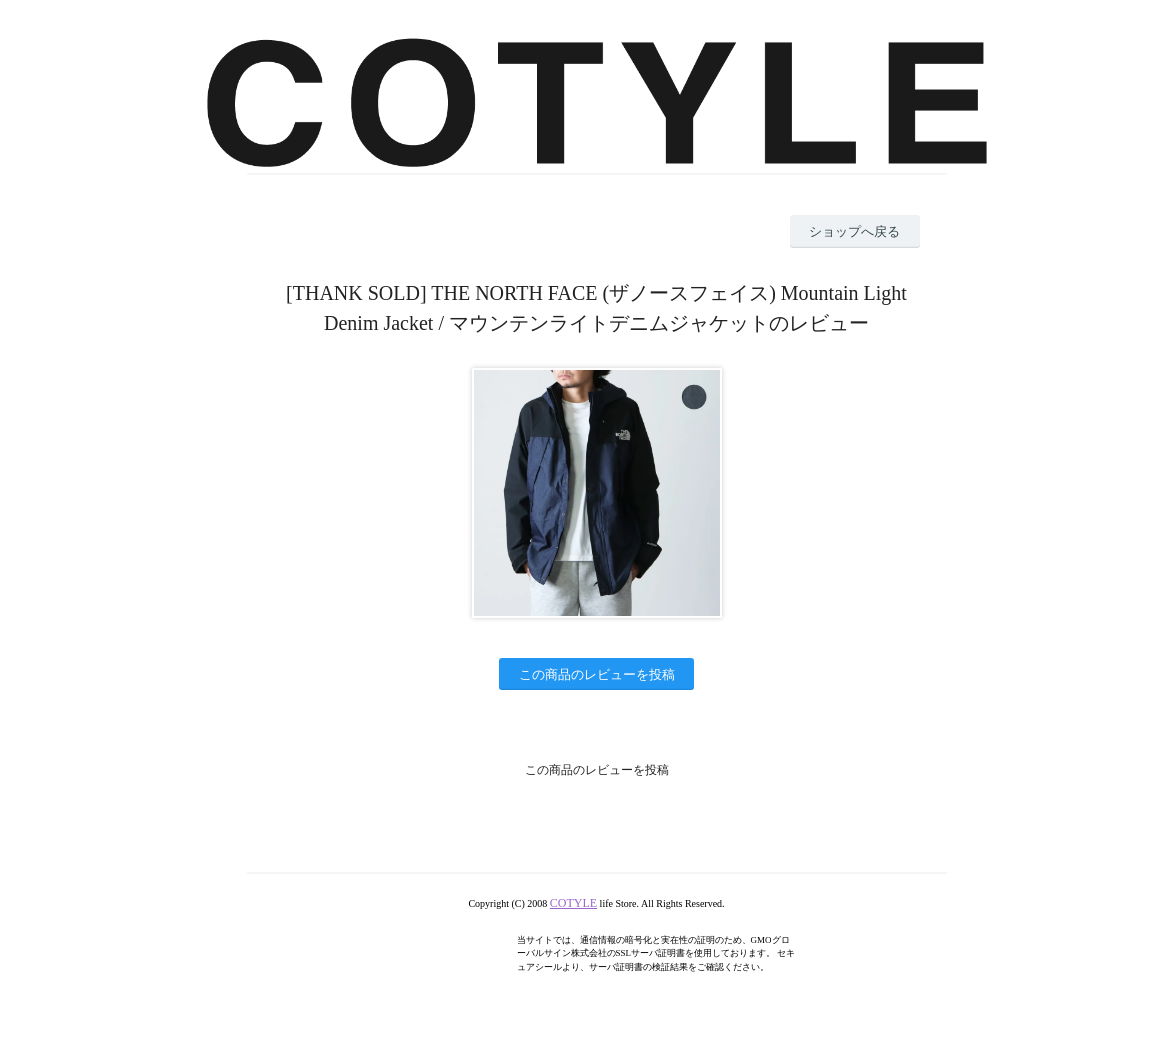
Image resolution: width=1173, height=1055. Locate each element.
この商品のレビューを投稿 (597, 674)
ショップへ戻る (854, 231)
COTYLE (573, 903)
